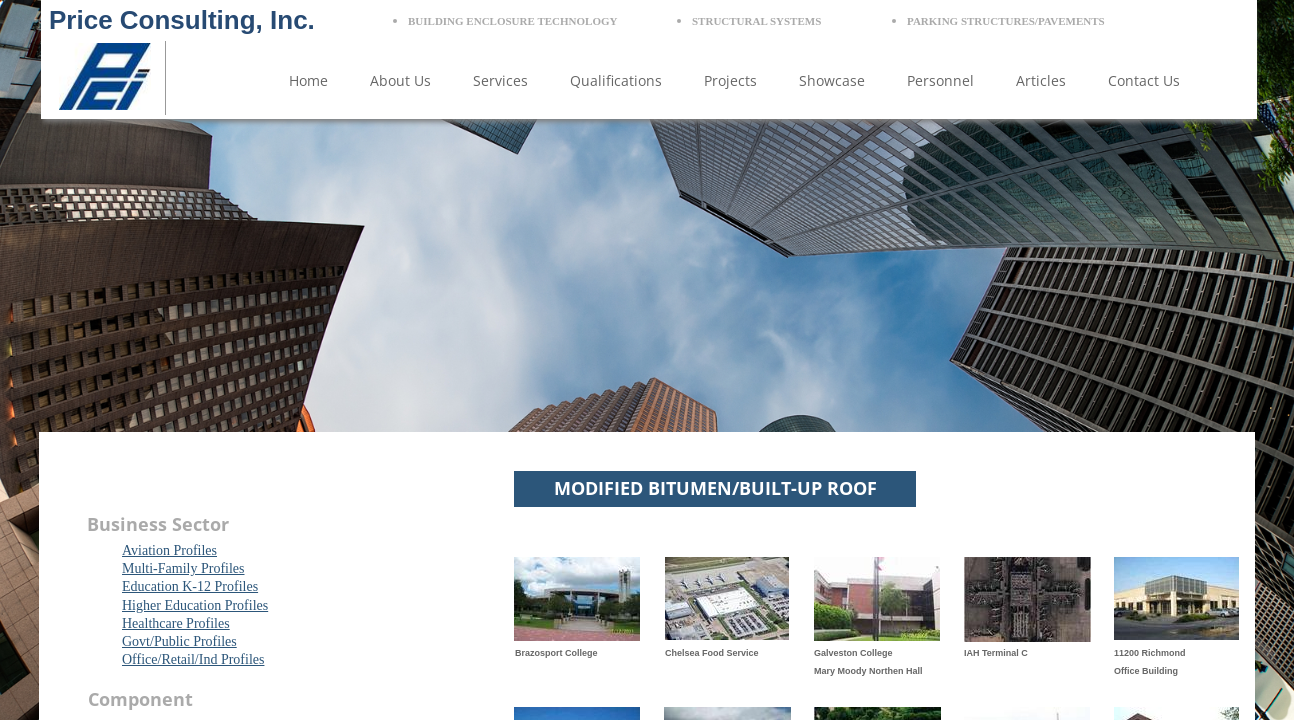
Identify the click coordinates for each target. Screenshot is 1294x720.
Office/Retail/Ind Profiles (193, 659)
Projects (730, 80)
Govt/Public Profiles (179, 641)
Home (308, 80)
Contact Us (1144, 80)
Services (500, 80)
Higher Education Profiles (195, 605)
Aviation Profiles (169, 550)
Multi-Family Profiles (183, 568)
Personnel (940, 80)
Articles (1041, 80)
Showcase (832, 80)
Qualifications (616, 80)
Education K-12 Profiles (190, 586)
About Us (400, 80)
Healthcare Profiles (176, 623)
